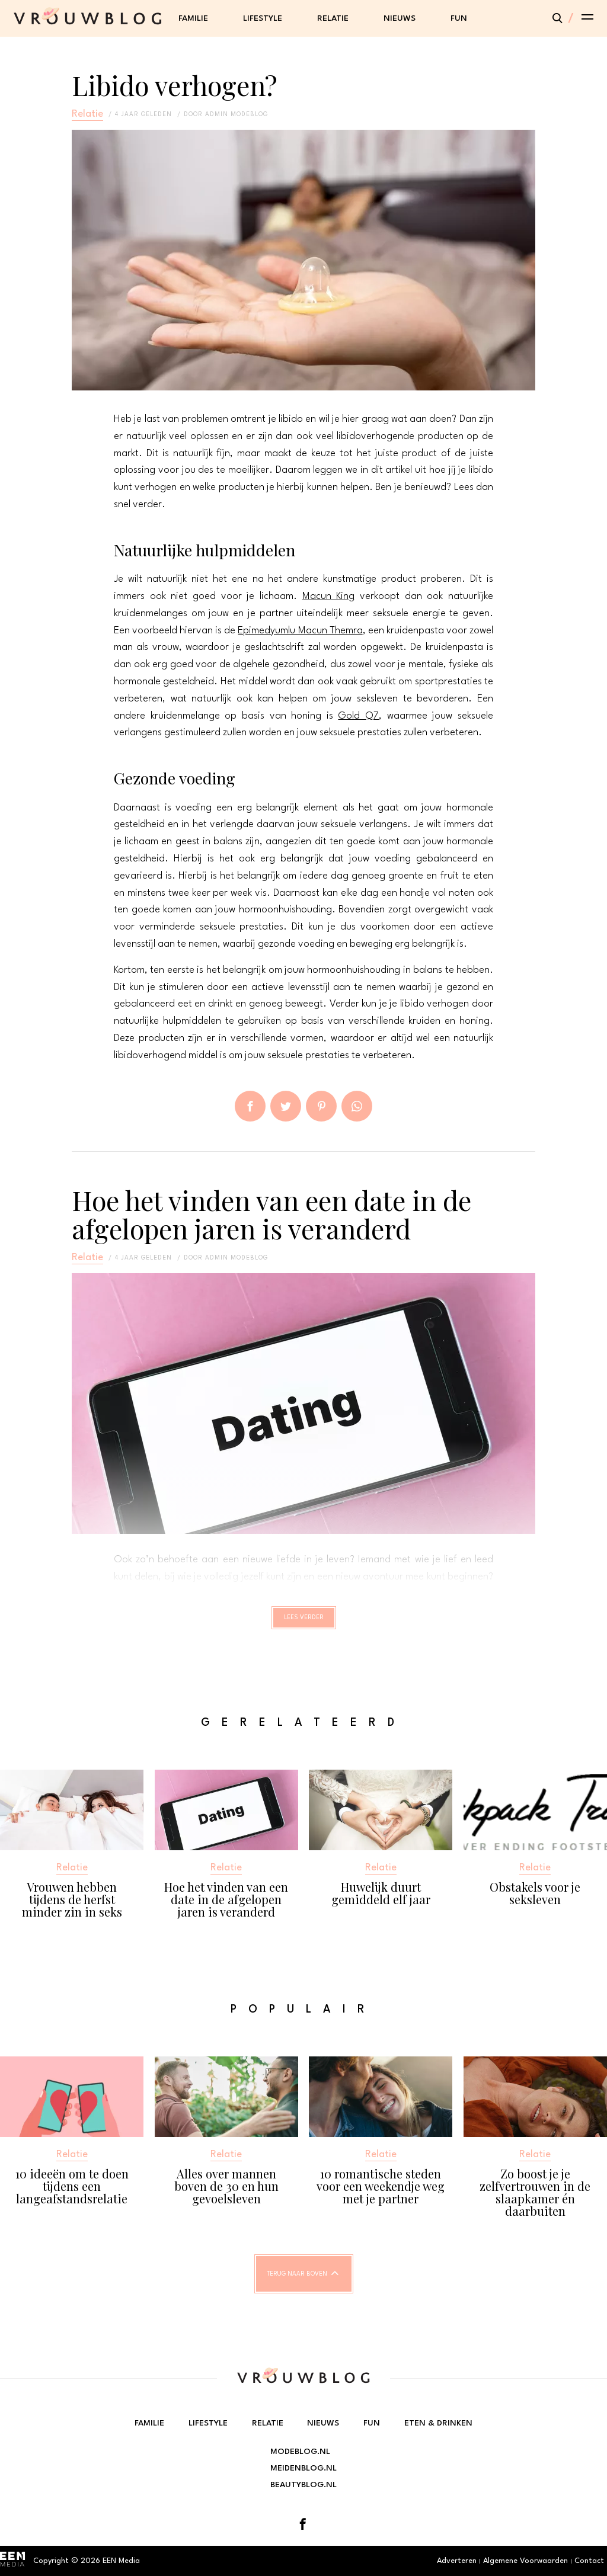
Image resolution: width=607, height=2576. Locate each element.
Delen (250, 1106)
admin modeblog (236, 114)
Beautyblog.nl (303, 2485)
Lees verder (304, 1622)
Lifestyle (262, 18)
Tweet (285, 1106)
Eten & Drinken (438, 2423)
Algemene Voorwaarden (525, 2561)
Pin (321, 1106)
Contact (589, 2561)
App (356, 1106)
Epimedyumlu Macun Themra (300, 631)
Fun (459, 18)
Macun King (328, 596)
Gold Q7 (358, 716)
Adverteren (457, 2561)
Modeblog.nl (300, 2451)
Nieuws (400, 18)
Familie (193, 18)
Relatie (333, 18)
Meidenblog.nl (303, 2468)
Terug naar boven (297, 2284)
